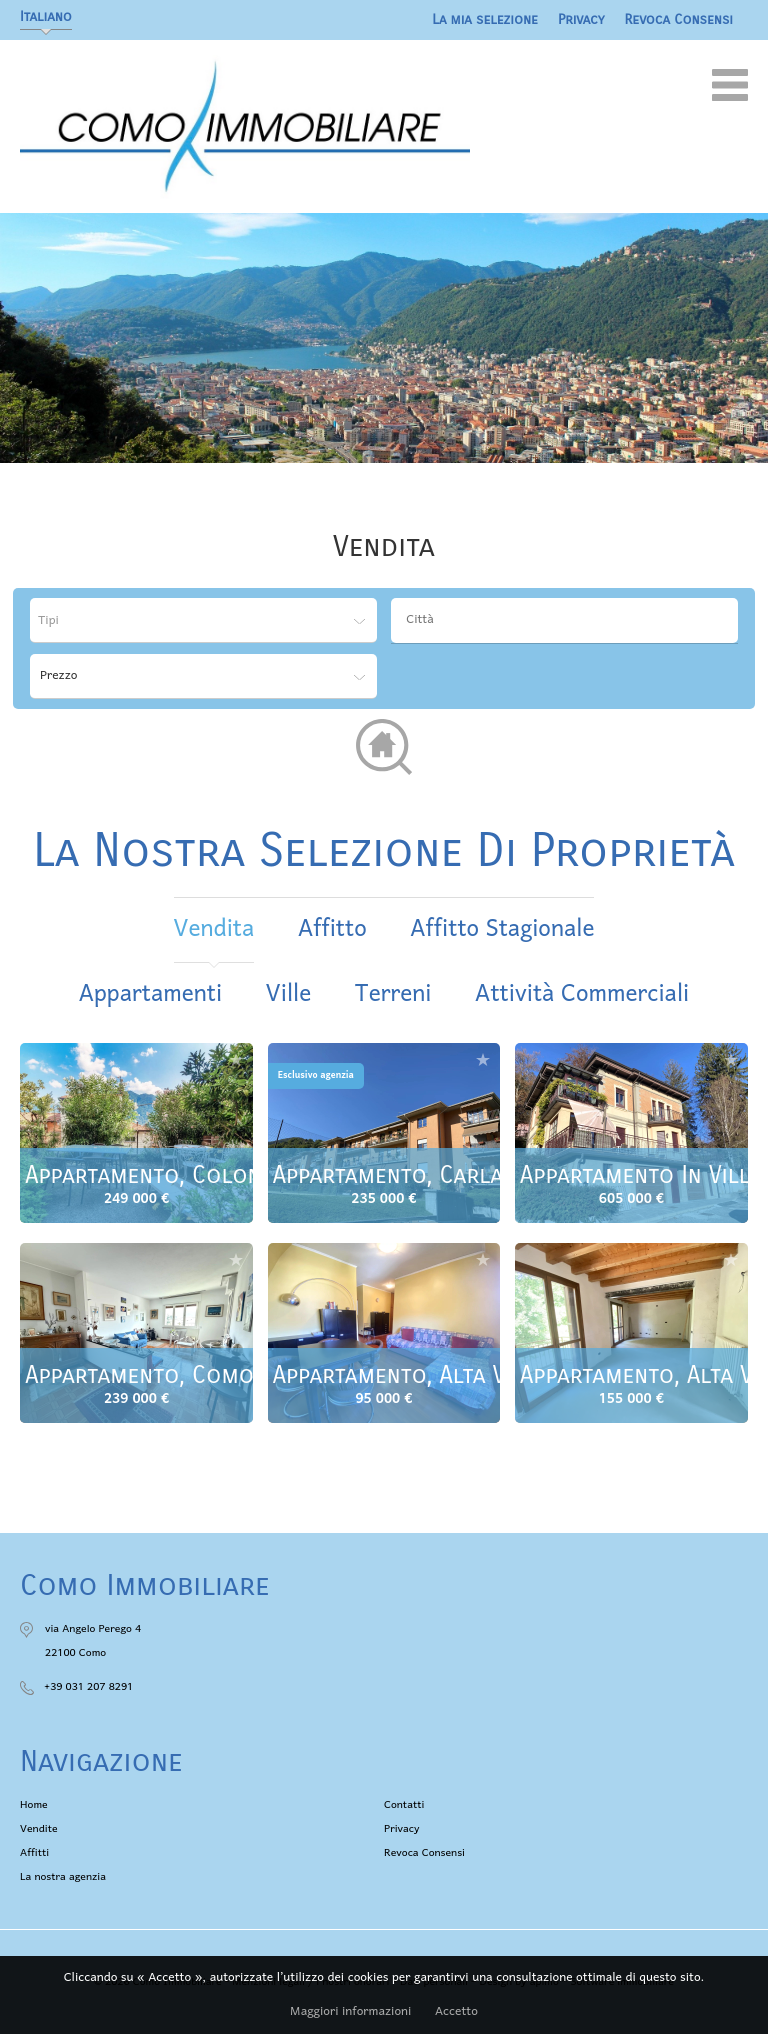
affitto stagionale (502, 929)
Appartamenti (150, 994)
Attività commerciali (582, 994)
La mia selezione (485, 19)
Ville (289, 994)
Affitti (34, 1853)
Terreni (393, 994)
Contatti (404, 1805)
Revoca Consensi (679, 19)
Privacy (581, 19)
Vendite (39, 1829)
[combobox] (564, 620)
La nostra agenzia (63, 1877)
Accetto (456, 2012)
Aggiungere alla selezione (236, 1059)
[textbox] (569, 620)
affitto (332, 929)
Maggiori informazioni (350, 2012)
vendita (214, 929)
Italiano (46, 16)
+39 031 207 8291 (88, 1687)
